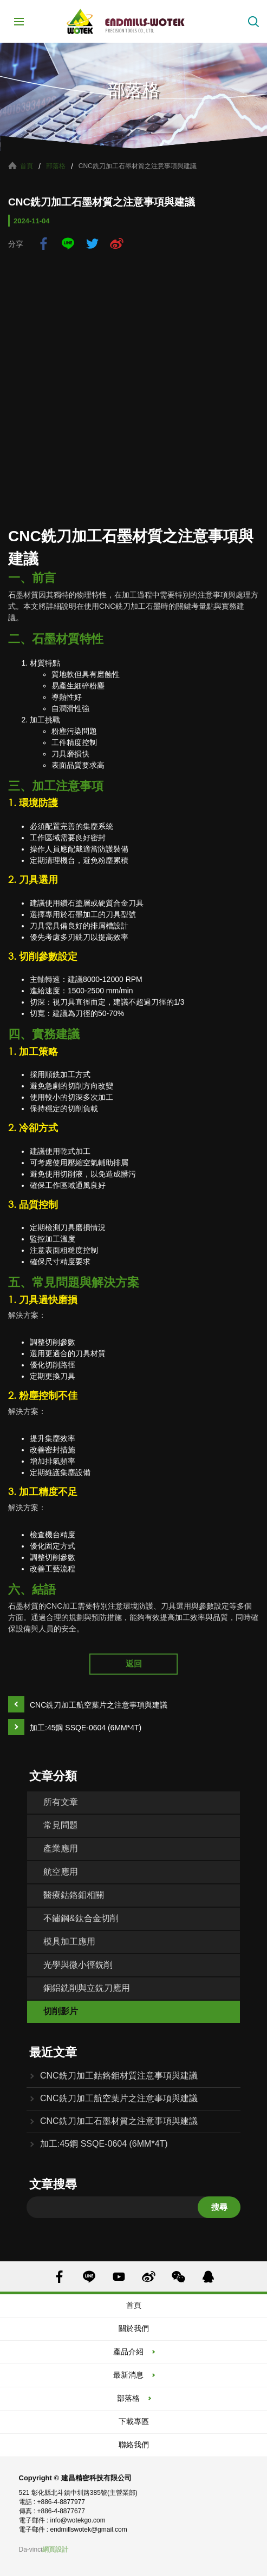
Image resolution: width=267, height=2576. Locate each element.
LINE (68, 243)
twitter (92, 243)
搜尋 (219, 2207)
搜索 (253, 22)
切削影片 (60, 2011)
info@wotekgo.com (78, 2520)
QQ (208, 2276)
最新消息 (128, 2375)
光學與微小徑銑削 (78, 1964)
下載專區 (134, 2421)
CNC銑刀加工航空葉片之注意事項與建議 (98, 1705)
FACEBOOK (59, 2276)
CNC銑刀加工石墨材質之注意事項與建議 (119, 2121)
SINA (148, 2276)
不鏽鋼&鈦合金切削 (81, 1918)
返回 (134, 1663)
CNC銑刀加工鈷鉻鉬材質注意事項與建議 (119, 2075)
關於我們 (134, 2328)
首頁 (26, 166)
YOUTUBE (119, 2276)
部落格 (56, 166)
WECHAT (178, 2276)
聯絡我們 (134, 2444)
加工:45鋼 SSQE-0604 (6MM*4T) (85, 1727)
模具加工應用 (69, 1941)
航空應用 (60, 1871)
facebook (43, 243)
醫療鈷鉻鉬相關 (73, 1895)
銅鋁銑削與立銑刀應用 (86, 1988)
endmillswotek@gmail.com (88, 2529)
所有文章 (60, 1802)
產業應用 (60, 1848)
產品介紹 (128, 2351)
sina (116, 243)
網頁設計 (55, 2549)
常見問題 (60, 1825)
